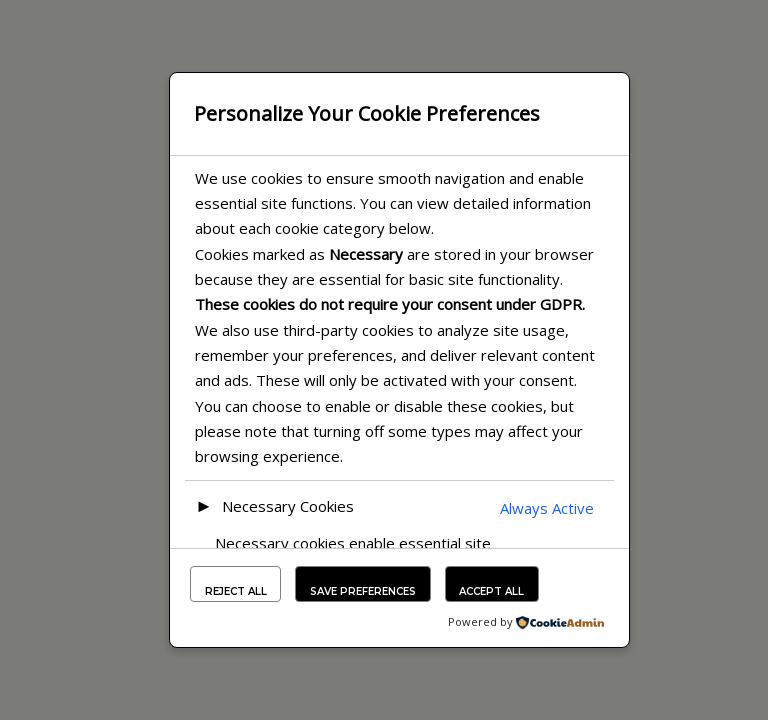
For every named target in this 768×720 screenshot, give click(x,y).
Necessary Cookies (288, 506)
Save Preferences (363, 591)
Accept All (491, 591)
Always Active (547, 508)
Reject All (236, 591)
